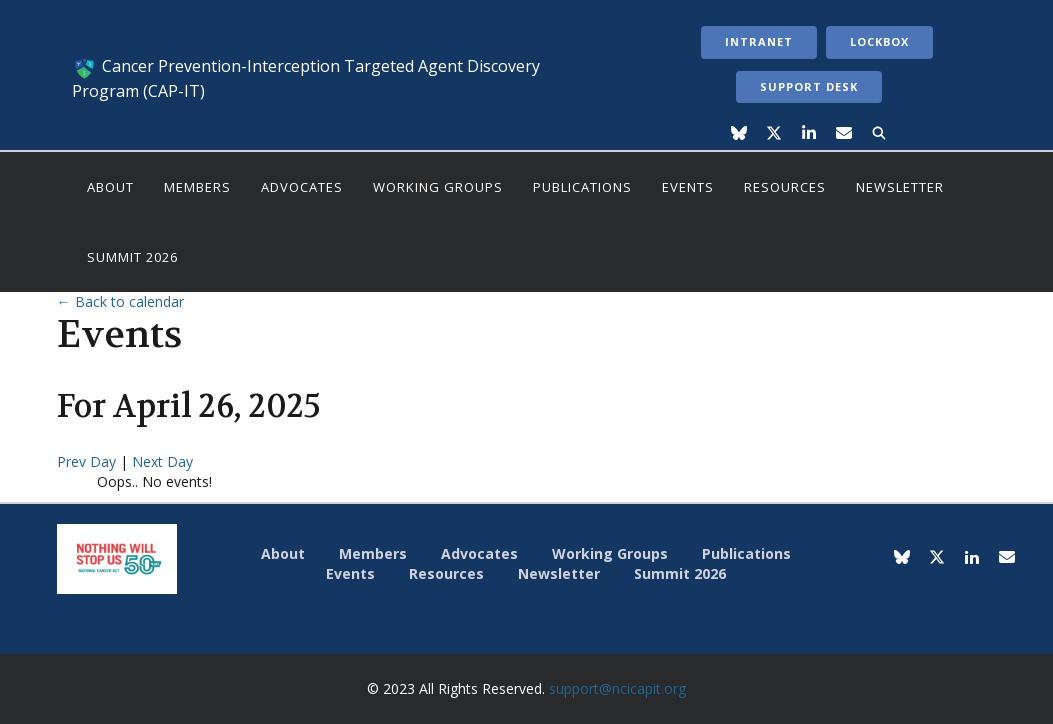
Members (197, 187)
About (110, 187)
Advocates (302, 187)
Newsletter (900, 187)
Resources (785, 187)
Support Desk (809, 86)
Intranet (759, 41)
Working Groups (438, 187)
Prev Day (88, 461)
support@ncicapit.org (617, 688)
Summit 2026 (132, 257)
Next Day (162, 461)
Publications (582, 187)
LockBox (879, 41)
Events (688, 187)
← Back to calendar (120, 301)
